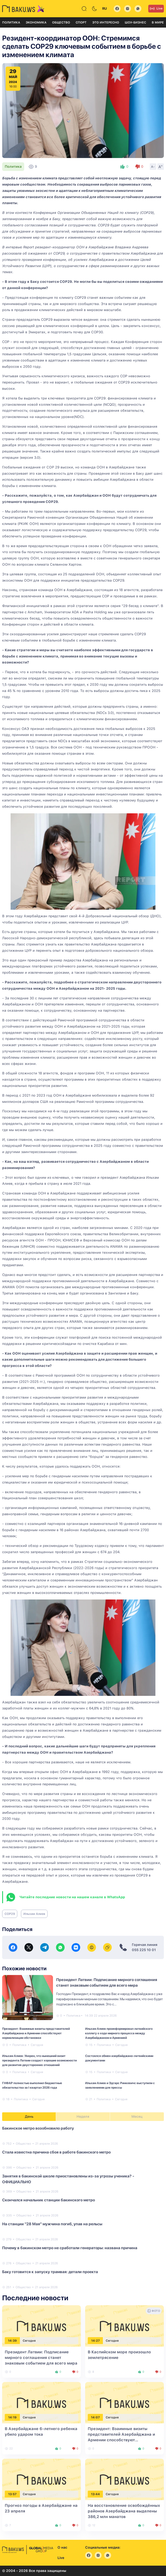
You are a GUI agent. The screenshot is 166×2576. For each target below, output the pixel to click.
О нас (62, 2547)
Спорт (81, 22)
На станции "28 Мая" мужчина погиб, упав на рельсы (52, 2224)
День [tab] (29, 2116)
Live (156, 8)
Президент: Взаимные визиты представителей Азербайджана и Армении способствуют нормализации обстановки (36, 2033)
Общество (61, 22)
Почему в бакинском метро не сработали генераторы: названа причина (69, 2248)
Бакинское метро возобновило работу (38, 2128)
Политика (11, 22)
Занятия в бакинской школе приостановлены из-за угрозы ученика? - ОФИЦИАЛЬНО (68, 2179)
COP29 (10, 1914)
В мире (158, 22)
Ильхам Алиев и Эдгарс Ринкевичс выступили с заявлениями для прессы (120, 2085)
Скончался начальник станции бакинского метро (48, 2200)
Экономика (36, 22)
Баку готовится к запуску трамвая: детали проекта (50, 2271)
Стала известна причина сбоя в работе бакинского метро (56, 2152)
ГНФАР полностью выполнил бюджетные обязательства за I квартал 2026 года (32, 2085)
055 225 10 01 (144, 1950)
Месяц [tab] (136, 2116)
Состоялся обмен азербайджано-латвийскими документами (119, 2058)
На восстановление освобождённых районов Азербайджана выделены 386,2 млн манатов (124, 2511)
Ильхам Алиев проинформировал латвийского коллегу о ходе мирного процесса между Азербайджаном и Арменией (119, 2033)
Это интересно (105, 22)
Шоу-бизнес (135, 22)
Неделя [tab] (83, 2116)
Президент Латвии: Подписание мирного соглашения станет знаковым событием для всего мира (41, 2357)
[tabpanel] (83, 2207)
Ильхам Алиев (34, 1914)
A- (153, 166)
